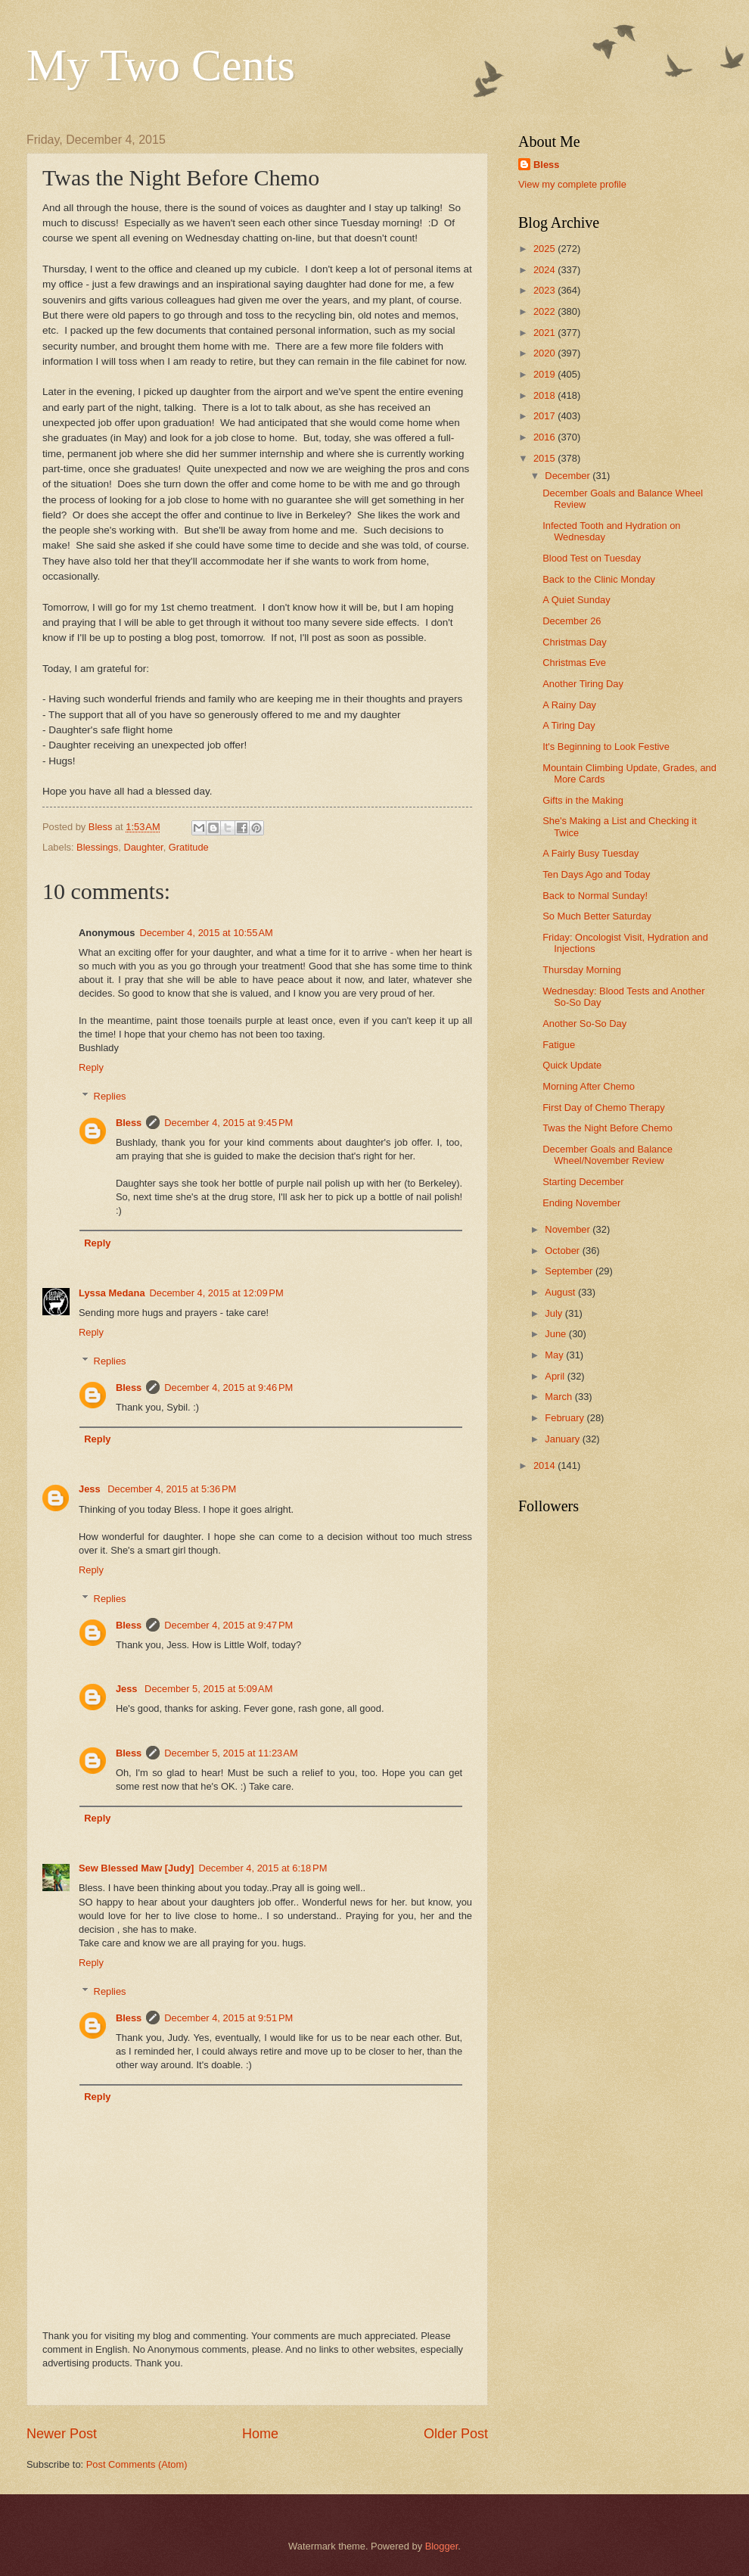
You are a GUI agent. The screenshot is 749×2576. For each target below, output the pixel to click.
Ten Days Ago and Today (596, 874)
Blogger (441, 2546)
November (568, 1229)
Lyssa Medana (112, 1293)
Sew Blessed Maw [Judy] (136, 1868)
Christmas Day (574, 642)
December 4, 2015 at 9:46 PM (228, 1387)
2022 (545, 311)
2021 (545, 332)
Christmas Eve (574, 662)
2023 (545, 290)
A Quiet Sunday (576, 599)
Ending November (581, 1203)
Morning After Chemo (588, 1086)
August (561, 1292)
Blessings (97, 847)
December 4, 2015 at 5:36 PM (171, 1489)
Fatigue (558, 1044)
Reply (91, 1067)
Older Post (456, 2433)
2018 (545, 395)
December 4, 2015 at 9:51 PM (228, 2018)
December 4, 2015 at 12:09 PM (217, 1293)
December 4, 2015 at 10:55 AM (205, 932)
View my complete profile (572, 184)
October (563, 1250)
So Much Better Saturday (596, 916)
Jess (91, 1489)
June (557, 1333)
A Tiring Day (568, 725)
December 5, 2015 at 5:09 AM (208, 1688)
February (565, 1417)
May (555, 1355)
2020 (545, 353)
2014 (545, 1465)
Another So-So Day (584, 1023)
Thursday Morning (581, 969)
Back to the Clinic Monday (598, 579)
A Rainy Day (569, 705)
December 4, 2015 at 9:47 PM (228, 1625)
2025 (545, 248)
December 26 (571, 621)
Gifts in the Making (582, 800)
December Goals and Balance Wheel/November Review (607, 1154)
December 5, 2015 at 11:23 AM (230, 1753)
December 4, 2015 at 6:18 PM (262, 1868)
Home (260, 2433)
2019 (545, 374)
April (556, 1376)
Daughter (143, 847)
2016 (545, 437)
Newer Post (61, 2433)
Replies (110, 1096)
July (554, 1313)
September (570, 1271)
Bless (128, 1122)
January (563, 1439)
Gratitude (189, 847)
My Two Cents (160, 65)
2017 (545, 416)
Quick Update (571, 1065)
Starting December (582, 1181)
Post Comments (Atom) (137, 2464)
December (568, 475)
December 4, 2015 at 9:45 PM (228, 1122)
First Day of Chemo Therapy (603, 1107)
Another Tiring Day (582, 683)
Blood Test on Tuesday (591, 558)
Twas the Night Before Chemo (607, 1128)
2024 (545, 269)
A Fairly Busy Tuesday (590, 853)
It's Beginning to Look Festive (606, 746)
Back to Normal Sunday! (595, 895)
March (559, 1396)
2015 (545, 458)
